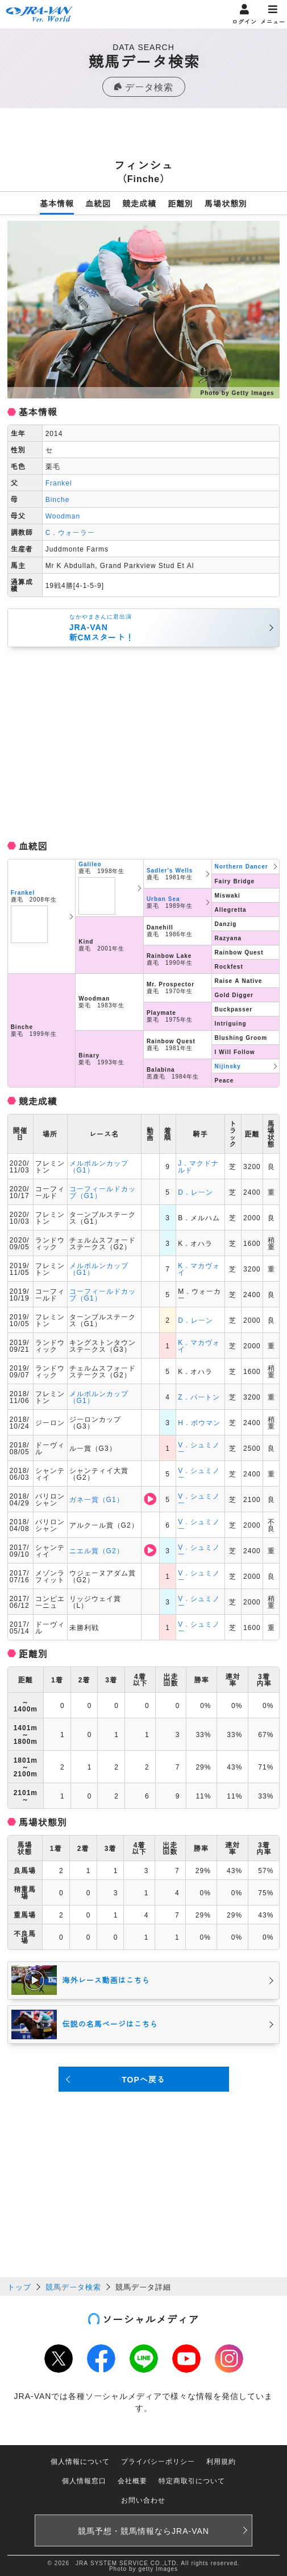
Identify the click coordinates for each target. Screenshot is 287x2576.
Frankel (58, 482)
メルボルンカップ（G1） (98, 1166)
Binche (57, 499)
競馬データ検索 (73, 2286)
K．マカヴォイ (199, 1268)
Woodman (62, 515)
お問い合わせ (143, 2499)
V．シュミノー (199, 1447)
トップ (19, 2286)
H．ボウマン (199, 1422)
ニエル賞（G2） (96, 1550)
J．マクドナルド (198, 1166)
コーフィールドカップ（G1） (102, 1191)
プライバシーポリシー (158, 2461)
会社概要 (132, 2480)
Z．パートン (198, 1396)
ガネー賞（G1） (96, 1499)
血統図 (98, 203)
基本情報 (57, 203)
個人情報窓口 (84, 2480)
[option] (143, 309)
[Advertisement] (143, 136)
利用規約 (221, 2461)
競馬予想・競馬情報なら (143, 2530)
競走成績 (139, 203)
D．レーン (195, 1191)
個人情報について (80, 2461)
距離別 (180, 203)
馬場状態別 (226, 203)
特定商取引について (192, 2480)
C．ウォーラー (70, 532)
